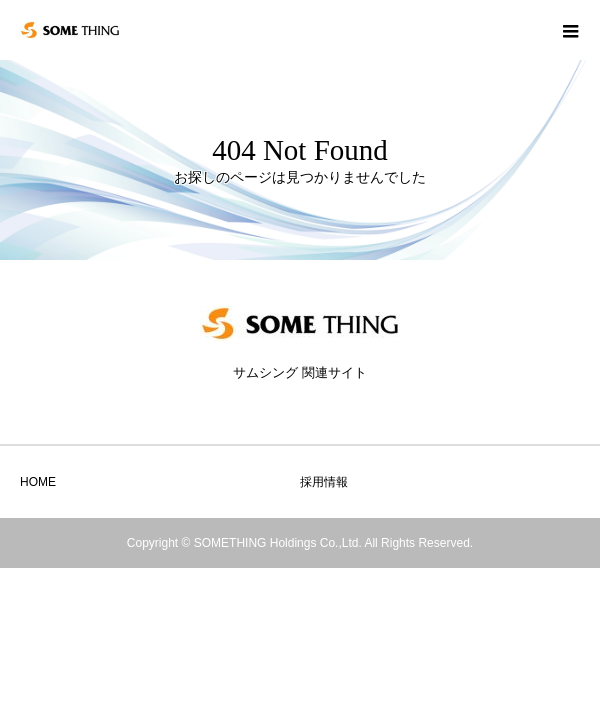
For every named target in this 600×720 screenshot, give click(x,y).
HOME (38, 482)
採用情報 (324, 482)
